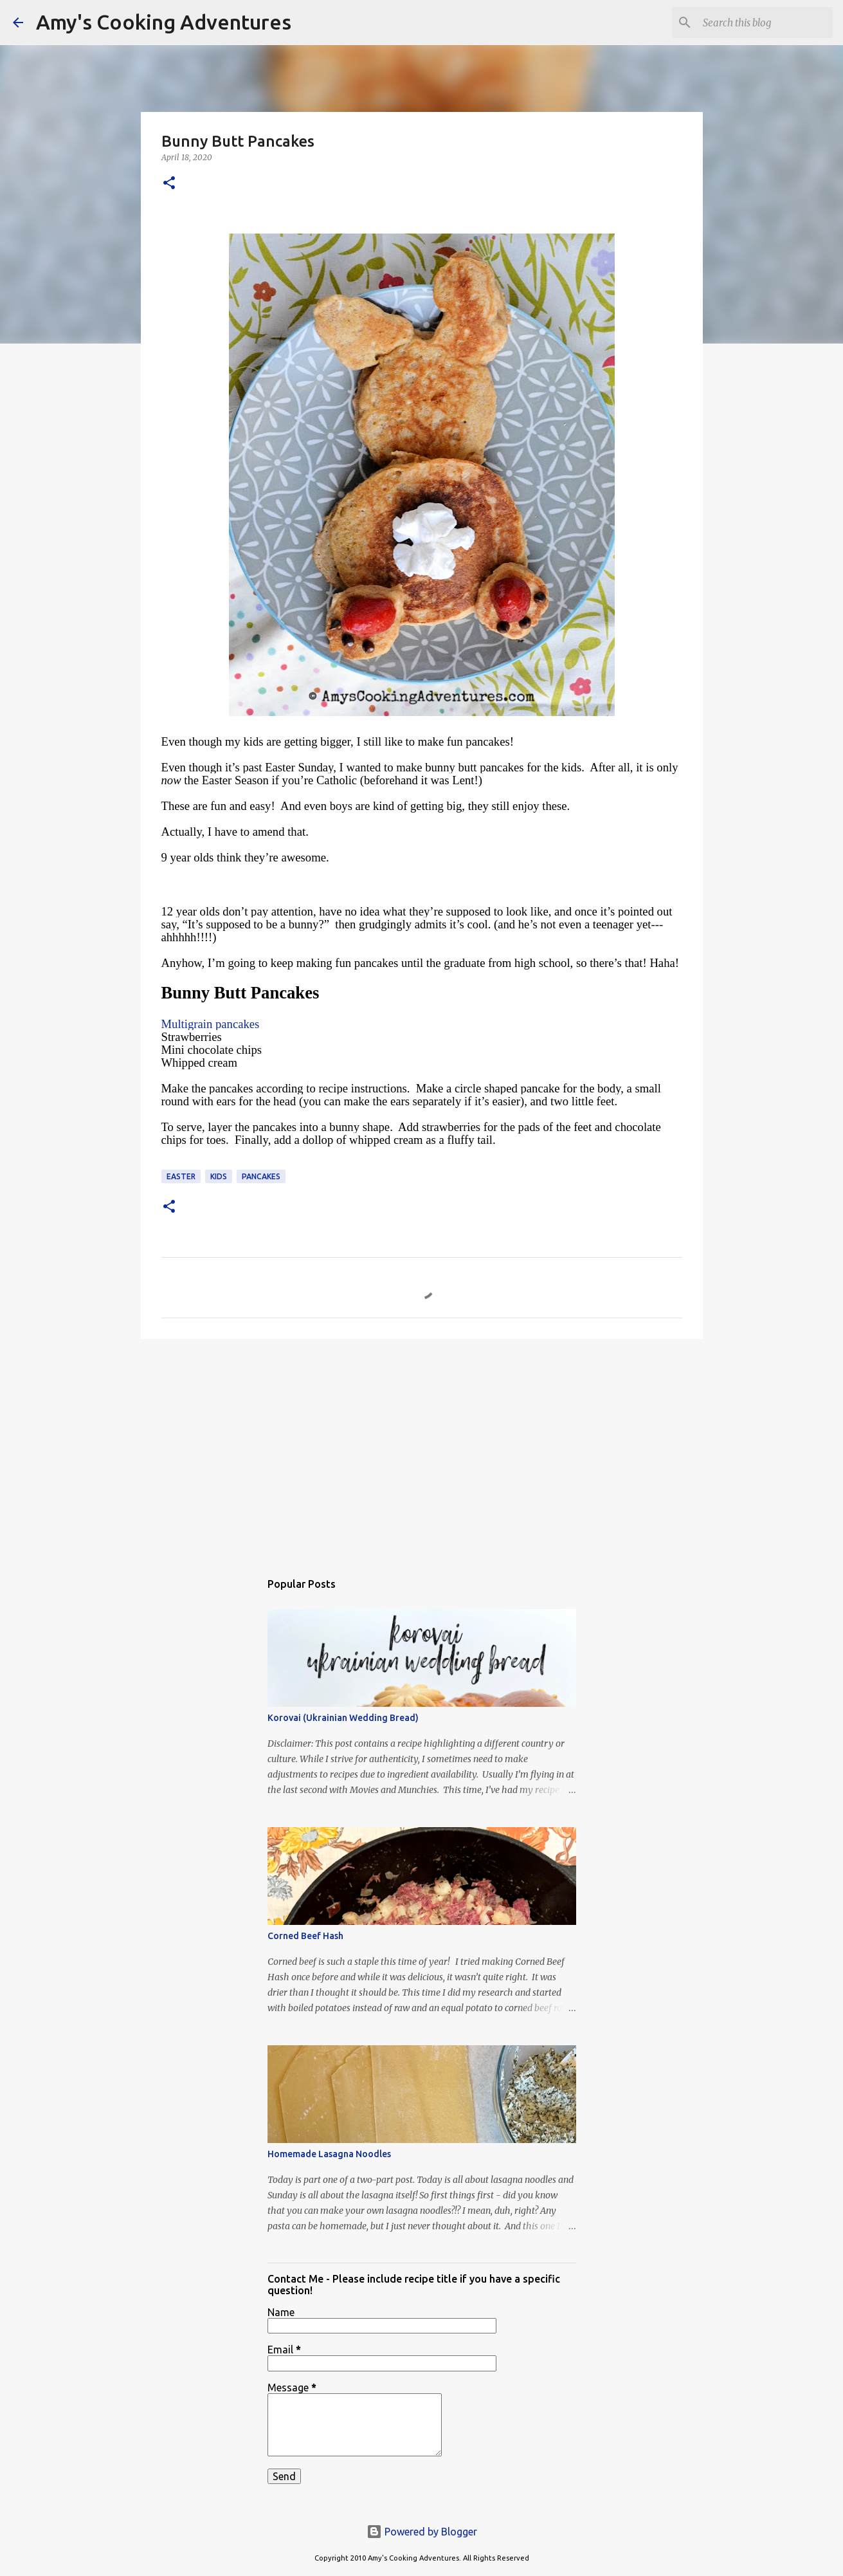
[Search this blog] (765, 22)
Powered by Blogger (422, 2531)
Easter (181, 1176)
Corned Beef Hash (305, 1936)
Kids (218, 1176)
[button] (169, 183)
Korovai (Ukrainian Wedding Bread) (343, 1718)
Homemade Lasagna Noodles (329, 2154)
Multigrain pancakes (210, 1024)
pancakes (261, 1176)
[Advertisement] (422, 1448)
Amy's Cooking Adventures (163, 21)
